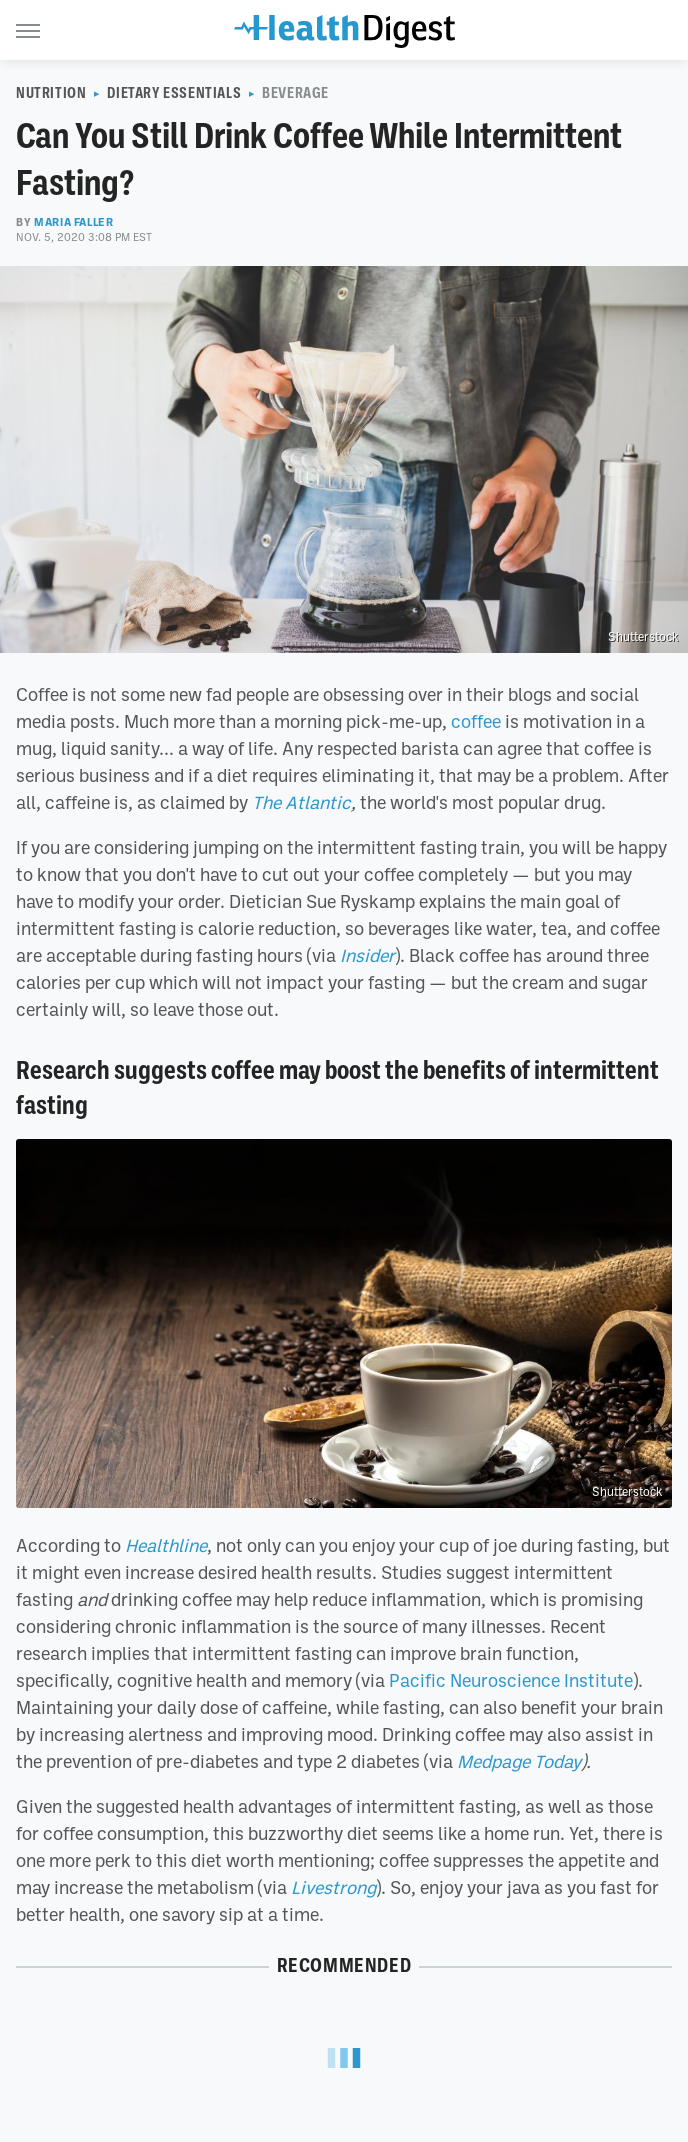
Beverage (295, 93)
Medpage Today (519, 1761)
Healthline (166, 1545)
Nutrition (51, 93)
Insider (367, 955)
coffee (476, 721)
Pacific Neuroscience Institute (511, 1680)
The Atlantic (301, 802)
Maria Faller (73, 222)
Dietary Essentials (174, 93)
